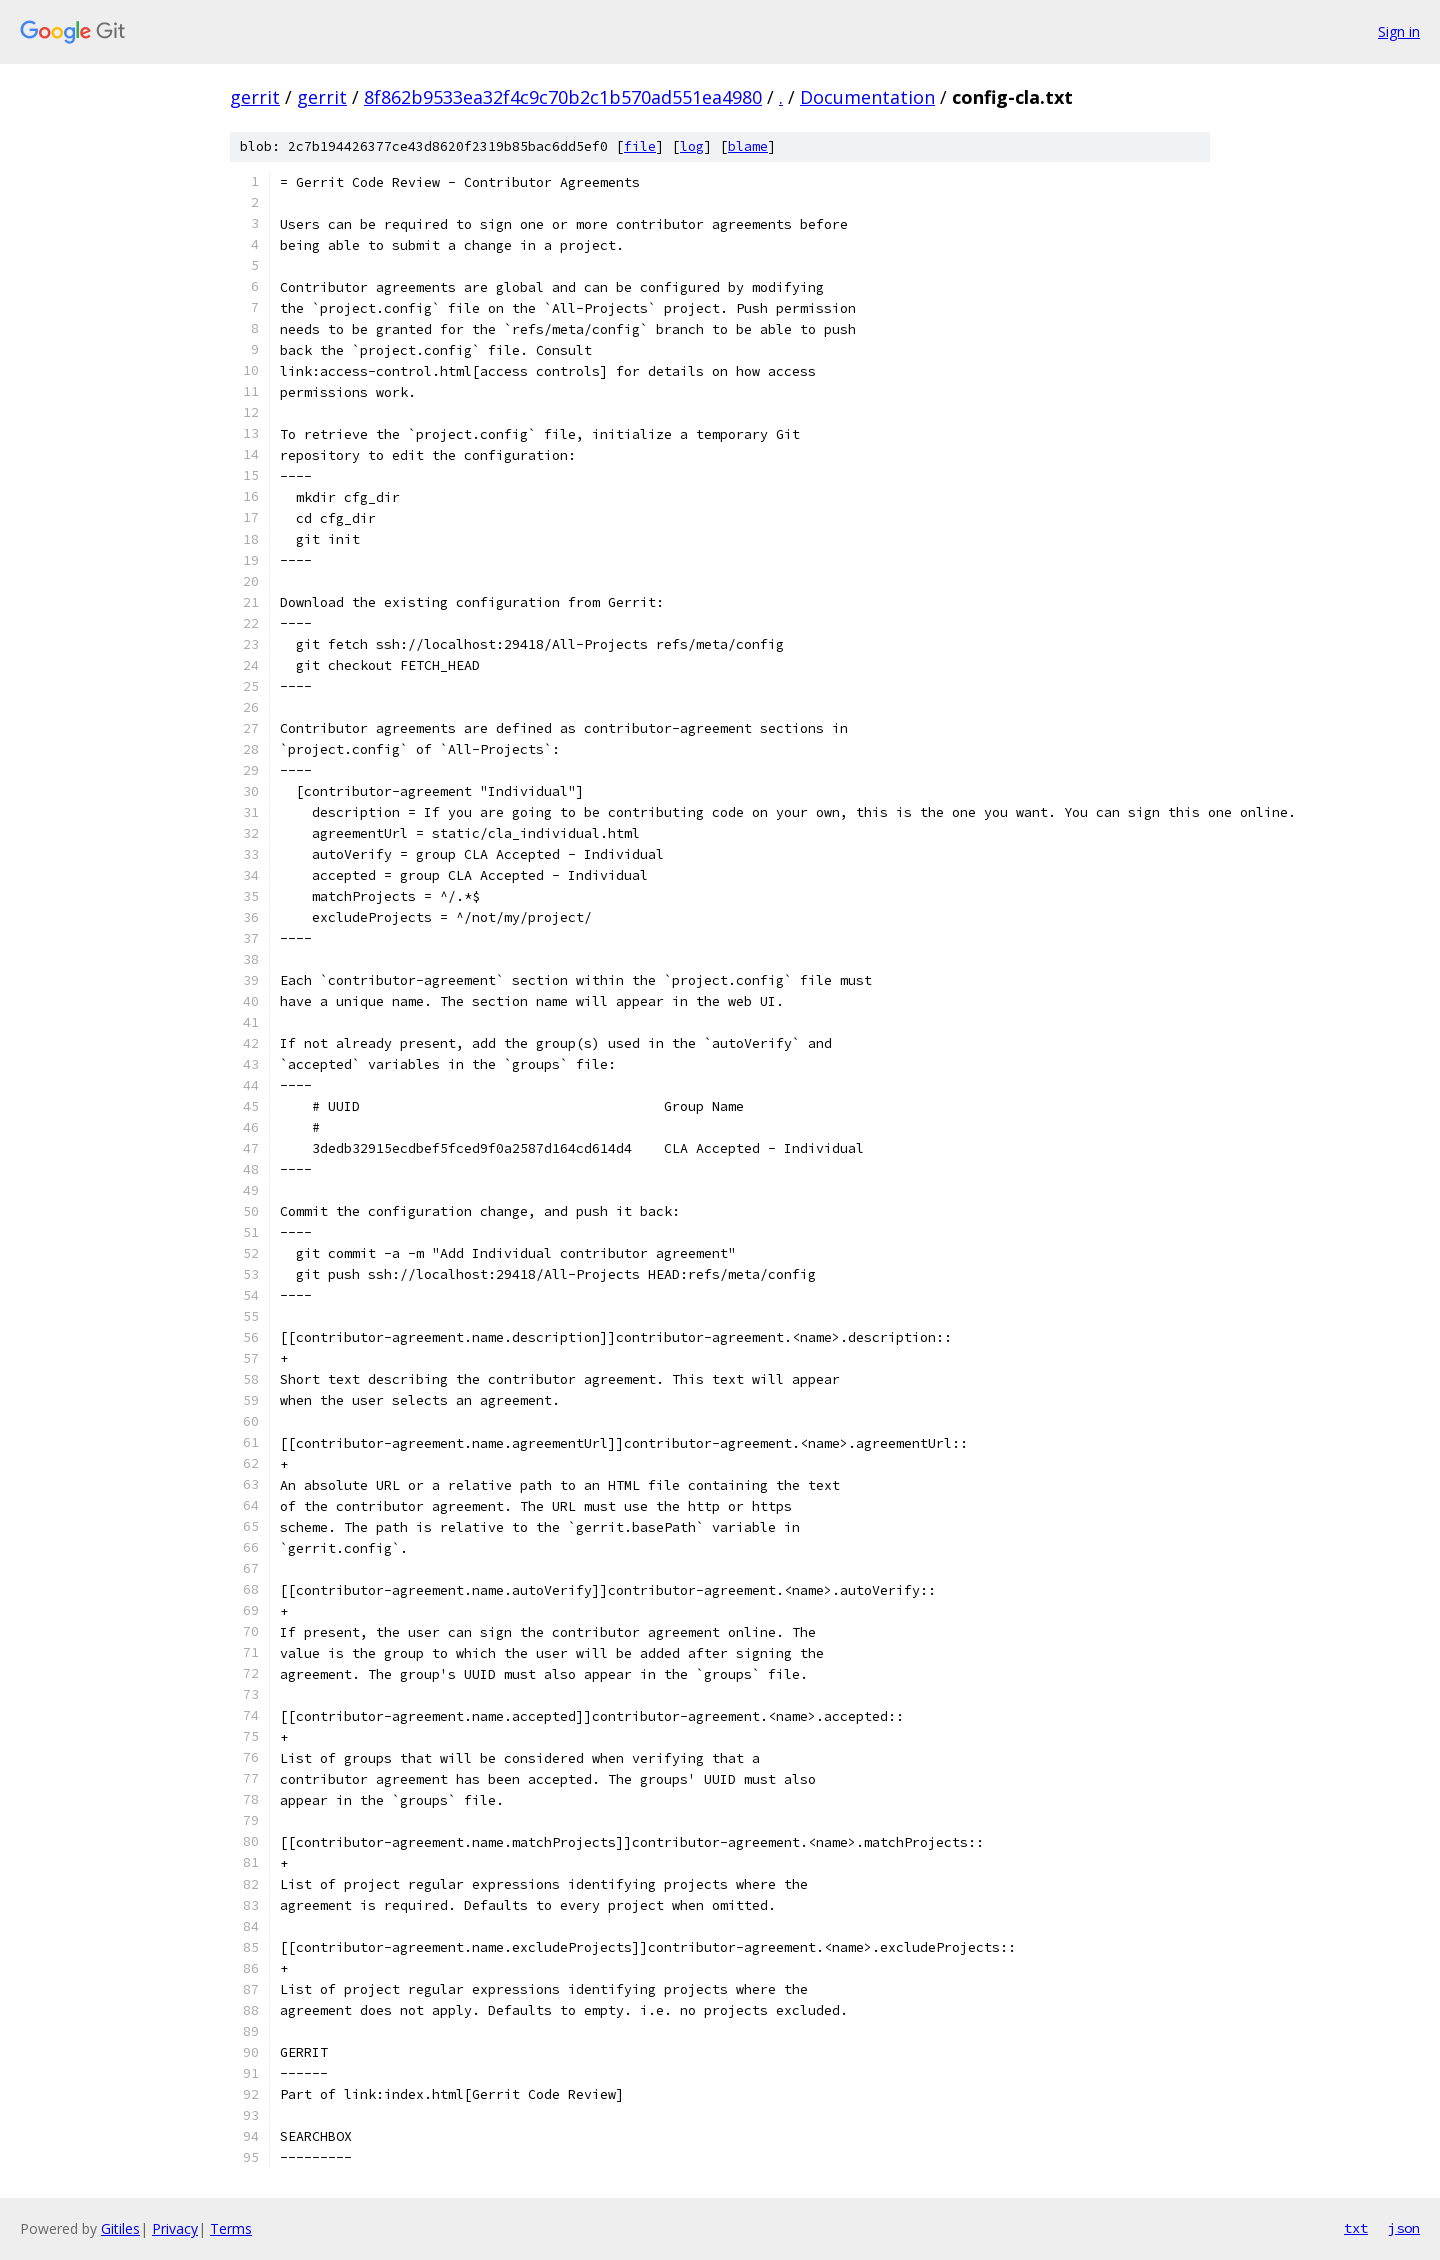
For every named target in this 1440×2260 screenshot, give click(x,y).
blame (748, 146)
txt (1356, 2228)
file (640, 146)
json (1404, 2228)
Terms (231, 2228)
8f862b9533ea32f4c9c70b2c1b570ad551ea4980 (563, 97)
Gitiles (120, 2228)
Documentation (867, 97)
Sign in (1399, 31)
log (692, 146)
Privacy (175, 2228)
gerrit (255, 97)
